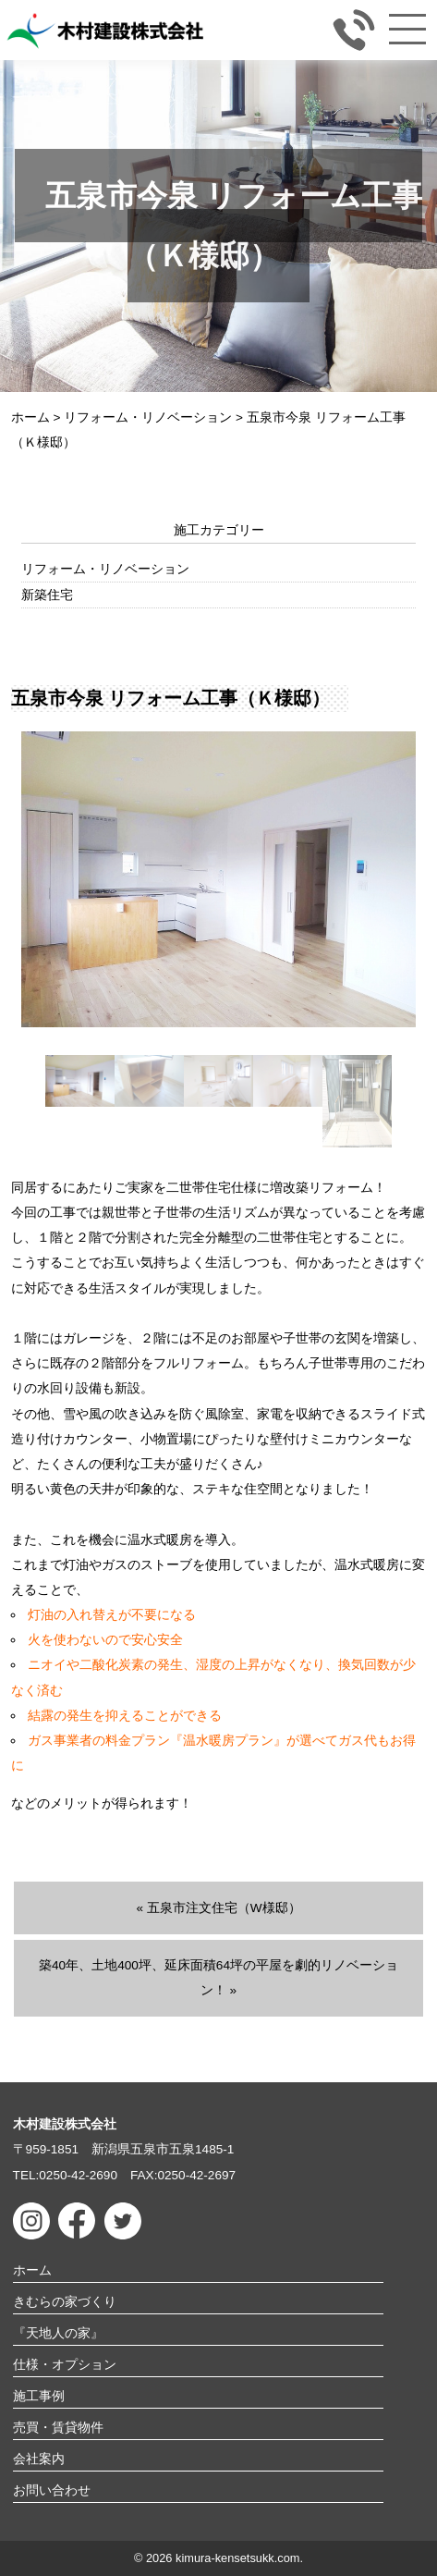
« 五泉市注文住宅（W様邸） (218, 1908)
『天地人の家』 (58, 2333)
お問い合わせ (52, 2490)
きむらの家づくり (64, 2302)
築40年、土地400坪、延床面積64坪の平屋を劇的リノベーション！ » (218, 1977)
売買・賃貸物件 (58, 2428)
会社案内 (39, 2459)
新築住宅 (47, 595)
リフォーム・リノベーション (105, 569)
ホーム (32, 2270)
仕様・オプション (64, 2365)
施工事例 (39, 2396)
